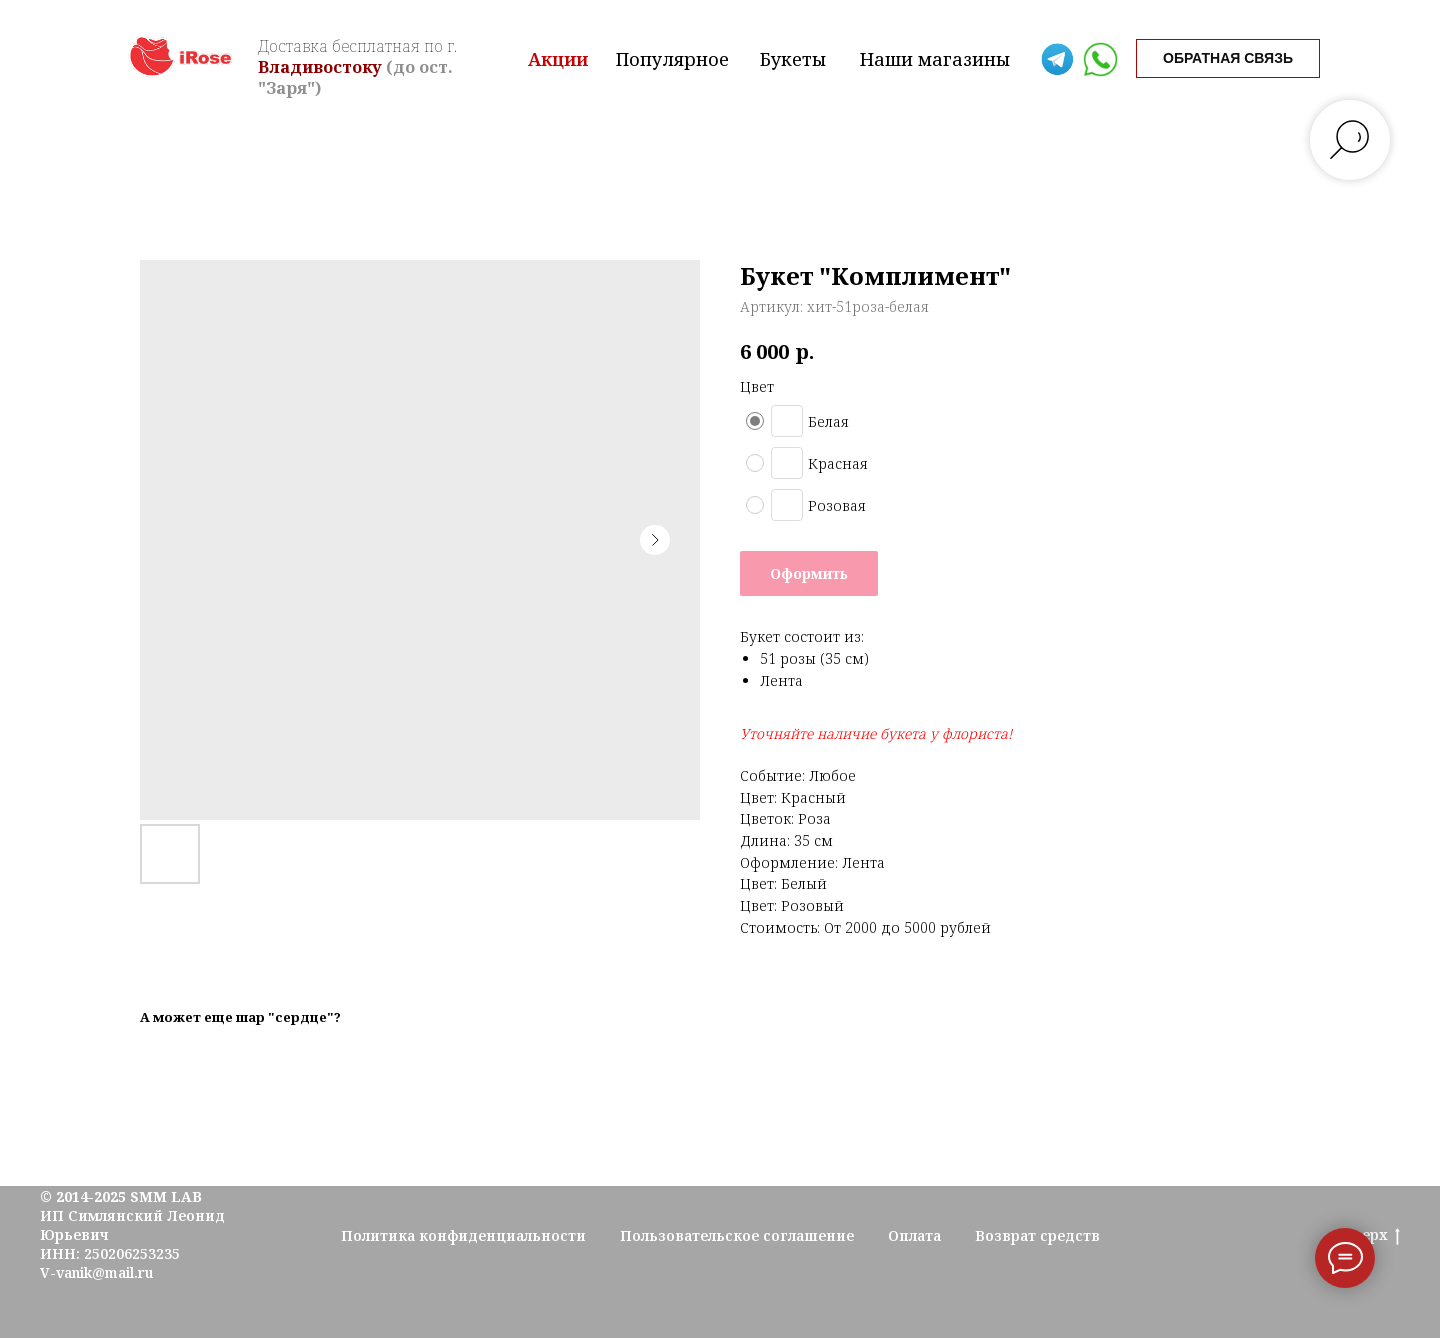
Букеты (793, 59)
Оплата (914, 1235)
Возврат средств (1037, 1235)
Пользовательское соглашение (737, 1235)
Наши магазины (935, 59)
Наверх (1366, 1235)
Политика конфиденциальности (463, 1235)
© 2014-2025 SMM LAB (121, 1196)
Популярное (672, 59)
